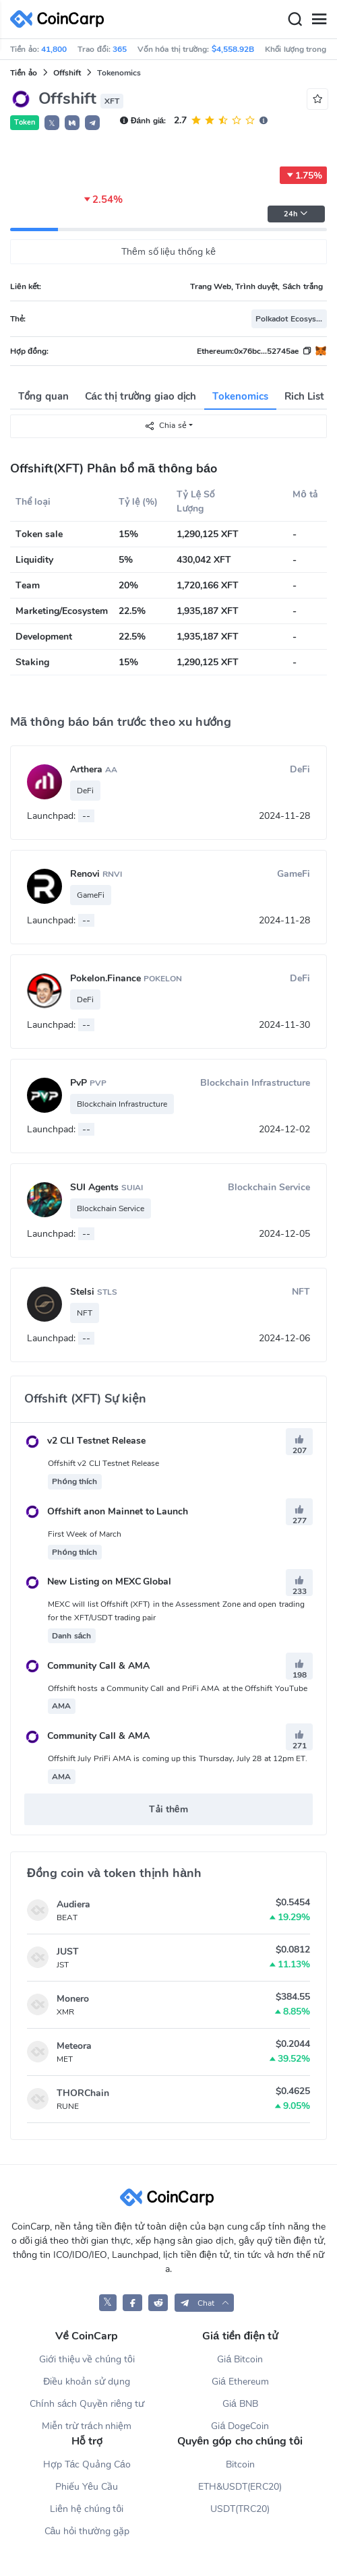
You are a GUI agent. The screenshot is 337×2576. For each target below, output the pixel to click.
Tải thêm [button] (168, 1809)
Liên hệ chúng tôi (86, 2509)
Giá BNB (240, 2403)
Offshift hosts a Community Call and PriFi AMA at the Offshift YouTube (177, 1688)
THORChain (83, 2093)
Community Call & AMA (87, 1665)
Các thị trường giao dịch (141, 396)
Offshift (67, 72)
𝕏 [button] (52, 123)
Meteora (74, 2046)
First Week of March (84, 1534)
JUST (68, 1951)
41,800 (54, 49)
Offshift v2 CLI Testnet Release (103, 1463)
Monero (73, 1998)
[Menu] (319, 19)
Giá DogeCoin (240, 2426)
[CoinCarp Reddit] (158, 2302)
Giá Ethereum (240, 2381)
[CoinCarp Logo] (60, 19)
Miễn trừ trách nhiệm (86, 2426)
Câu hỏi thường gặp (86, 2531)
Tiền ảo (23, 72)
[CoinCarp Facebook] (132, 2302)
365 (120, 49)
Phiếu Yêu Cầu (86, 2486)
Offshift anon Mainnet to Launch (106, 1511)
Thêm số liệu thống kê (168, 251)
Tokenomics (240, 396)
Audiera (73, 1904)
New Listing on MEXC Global (97, 1581)
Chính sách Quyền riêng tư (87, 2403)
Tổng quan (43, 396)
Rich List (304, 396)
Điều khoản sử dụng (86, 2381)
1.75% (303, 175)
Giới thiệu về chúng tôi (87, 2359)
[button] (72, 122)
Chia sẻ (165, 425)
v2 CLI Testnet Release (85, 1440)
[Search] (294, 19)
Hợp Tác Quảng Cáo (87, 2464)
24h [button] (296, 214)
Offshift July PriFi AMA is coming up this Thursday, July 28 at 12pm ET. (177, 1758)
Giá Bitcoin (240, 2359)
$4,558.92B (233, 49)
